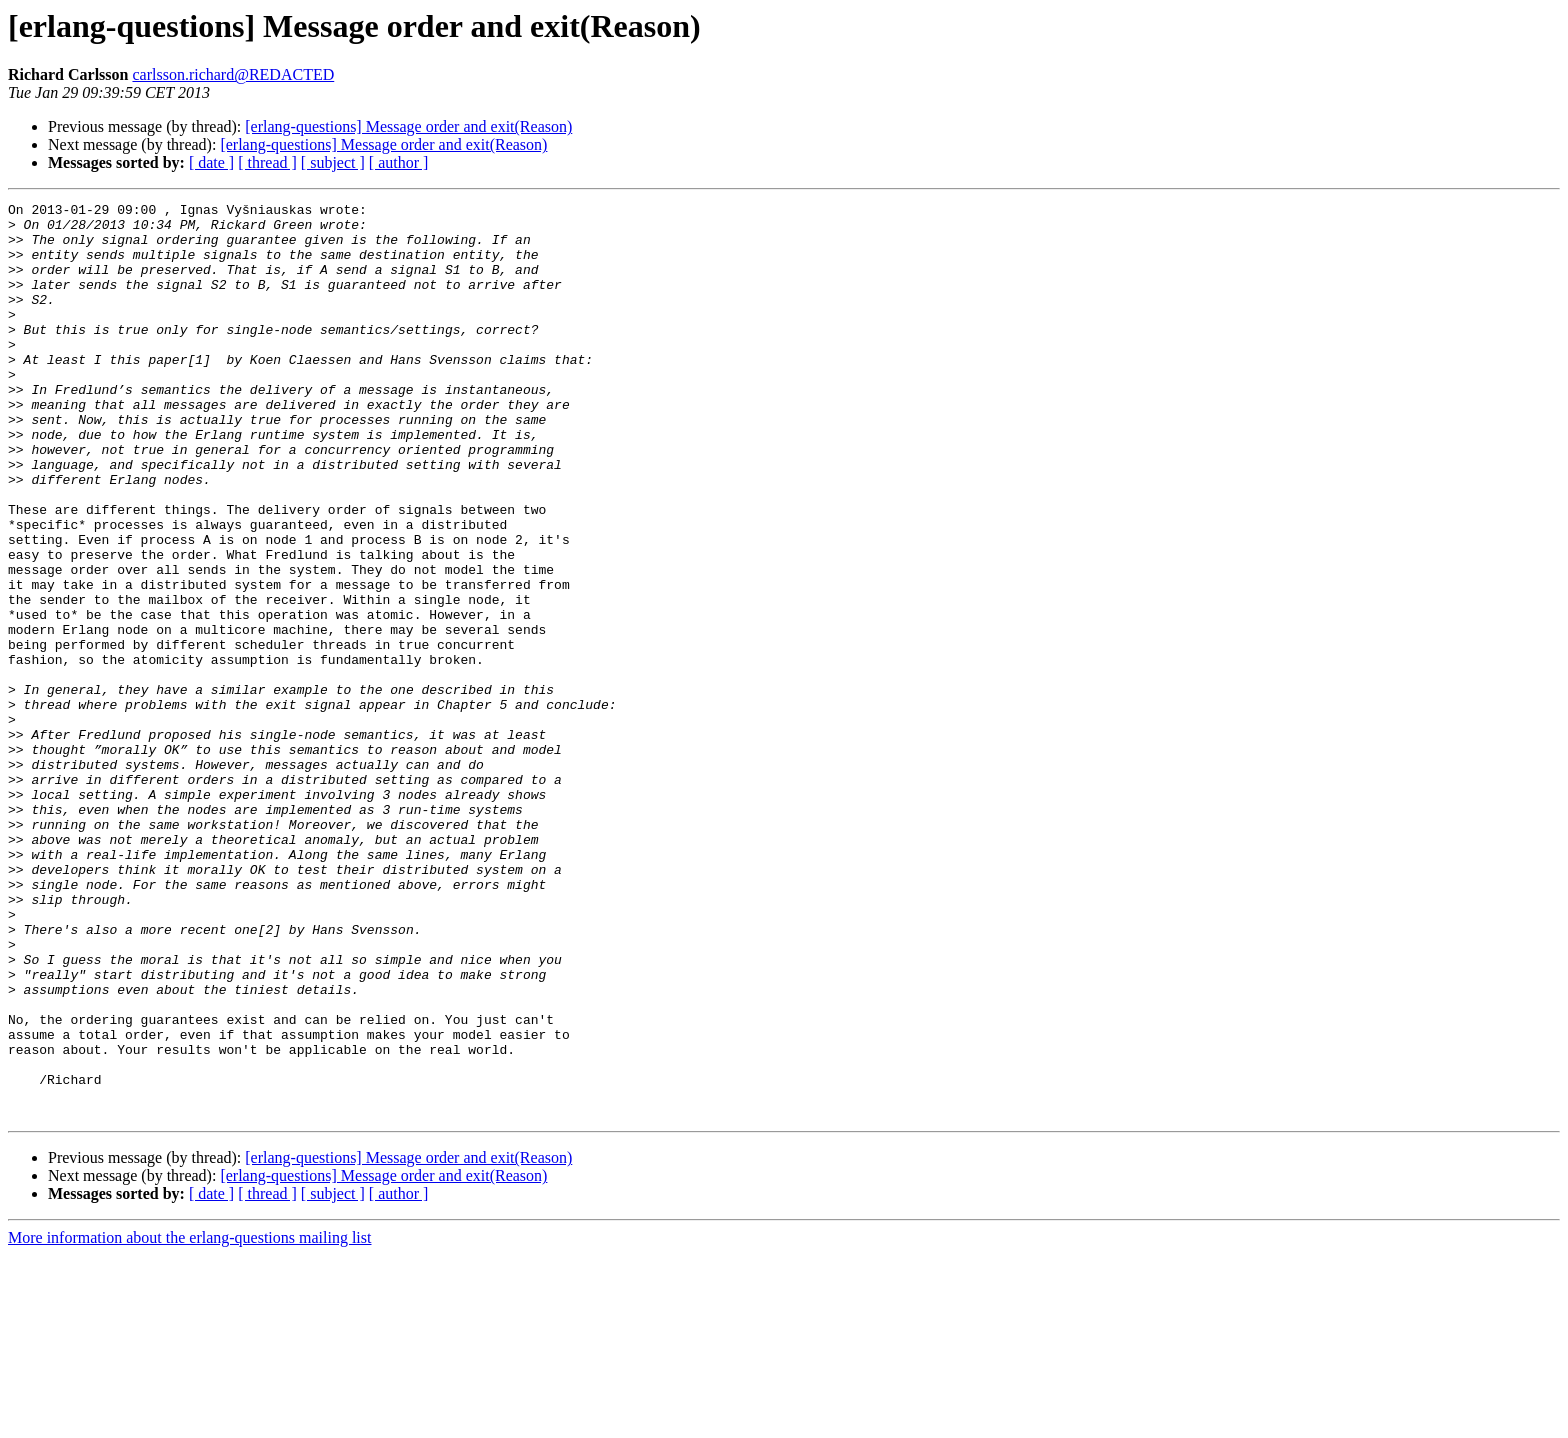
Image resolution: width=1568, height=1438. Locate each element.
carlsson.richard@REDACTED (233, 74)
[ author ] (399, 162)
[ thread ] (267, 162)
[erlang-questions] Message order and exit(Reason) (408, 126)
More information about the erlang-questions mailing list (189, 1420)
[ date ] (211, 162)
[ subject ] (333, 162)
